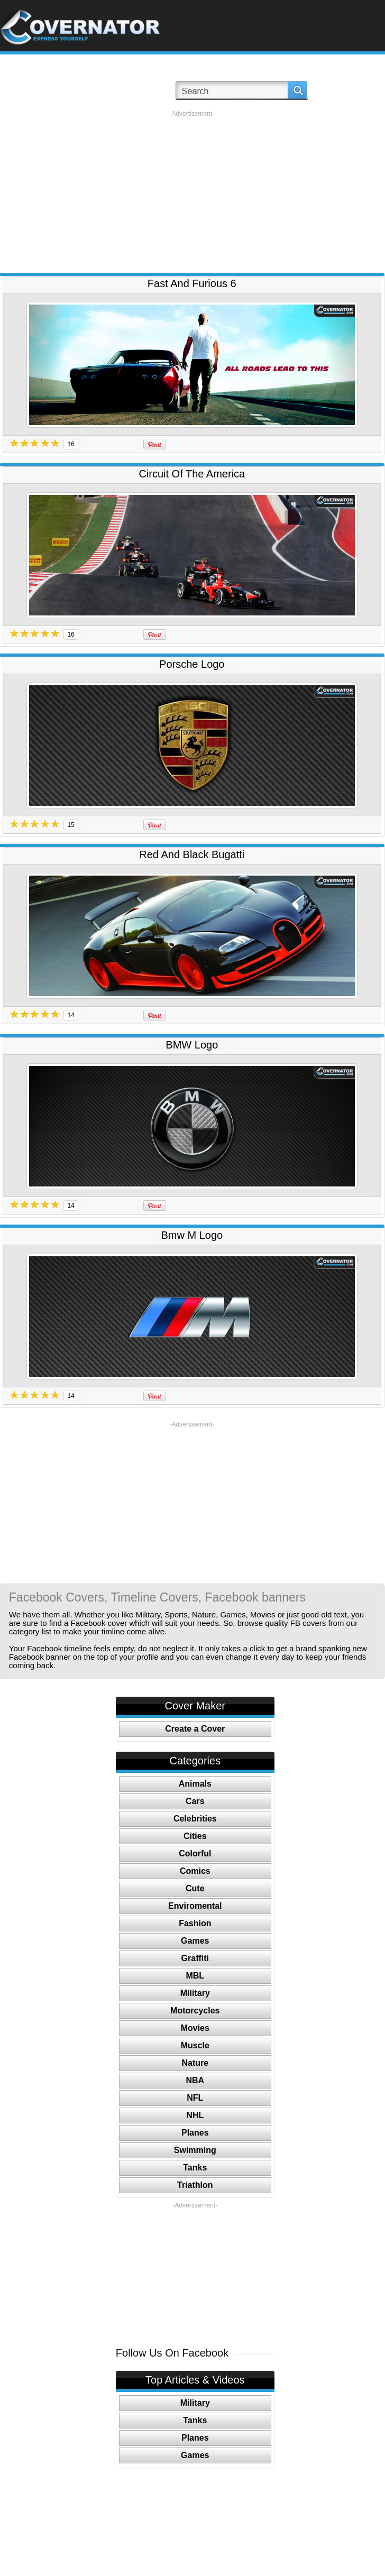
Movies (195, 2027)
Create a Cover (195, 1728)
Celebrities (195, 1818)
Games (195, 1940)
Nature (194, 2062)
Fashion (195, 1923)
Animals (195, 1783)
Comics (195, 1870)
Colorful (195, 1853)
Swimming (195, 2150)
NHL (195, 2115)
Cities (195, 1836)
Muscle (195, 2045)
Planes (195, 2132)
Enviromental (195, 1905)
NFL (195, 2097)
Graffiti (195, 1958)
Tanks (195, 2167)
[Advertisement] (192, 192)
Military (195, 1993)
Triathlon (195, 2185)
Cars (195, 1801)
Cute (195, 1888)
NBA (195, 2080)
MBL (195, 1975)
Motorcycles (194, 2010)
